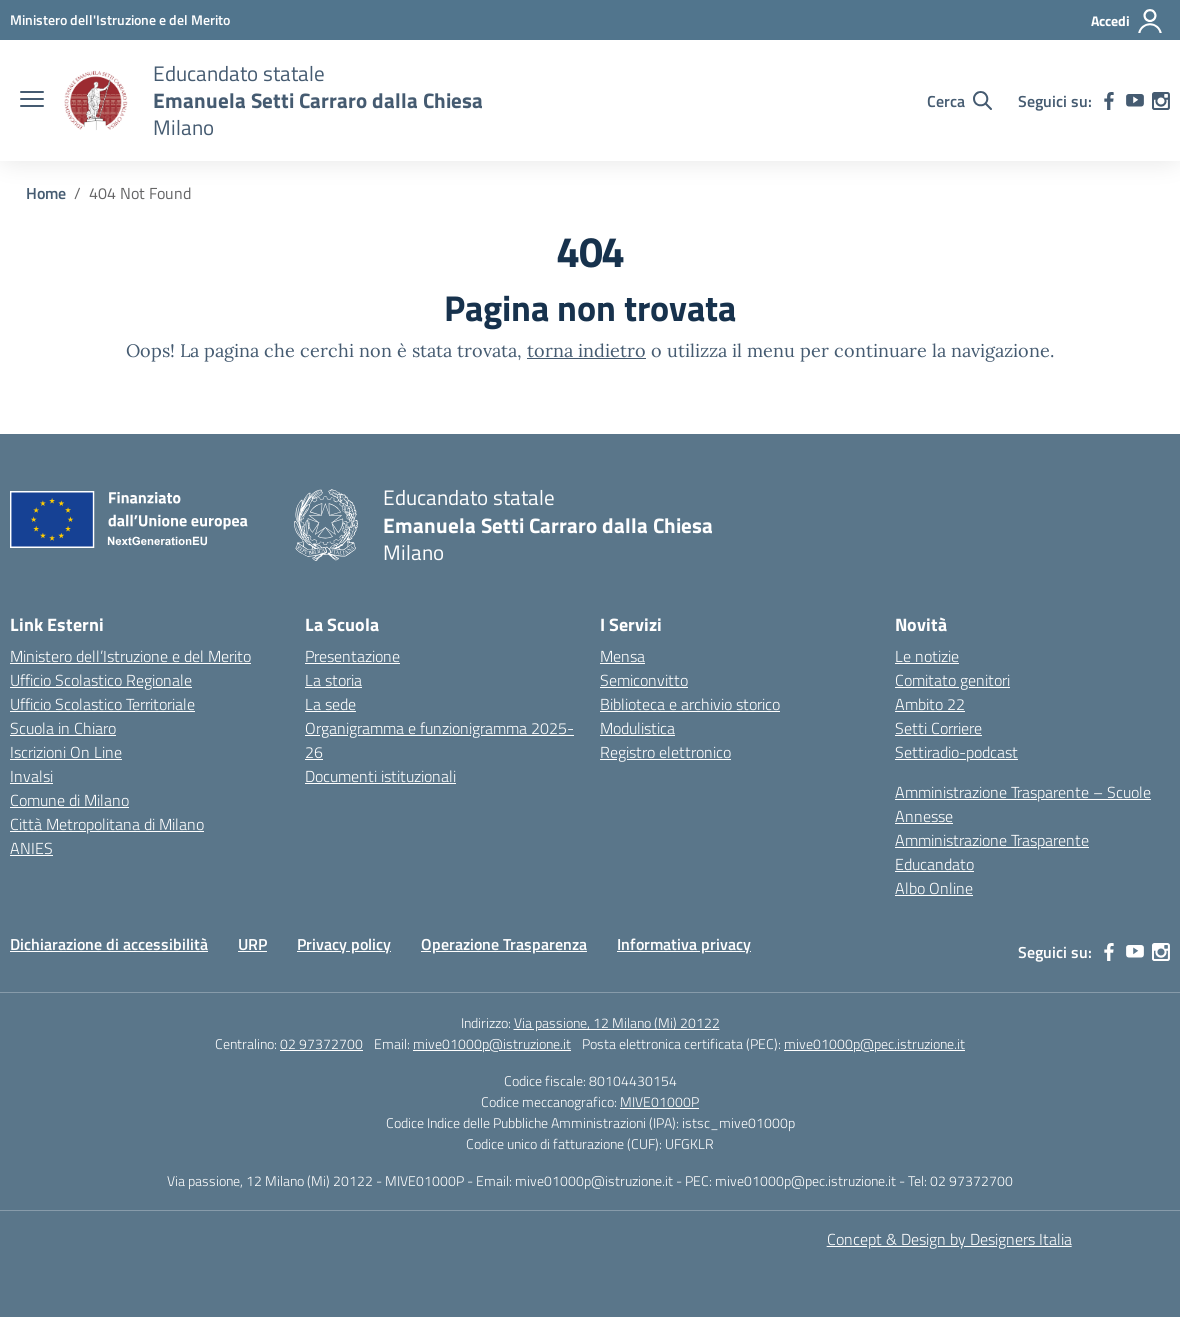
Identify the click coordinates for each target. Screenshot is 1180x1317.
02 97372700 (321, 1043)
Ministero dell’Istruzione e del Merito (130, 656)
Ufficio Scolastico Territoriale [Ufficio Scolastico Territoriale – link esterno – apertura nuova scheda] (102, 704)
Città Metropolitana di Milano (107, 824)
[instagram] (1161, 101)
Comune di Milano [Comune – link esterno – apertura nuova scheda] (69, 800)
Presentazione (352, 656)
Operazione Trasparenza (504, 944)
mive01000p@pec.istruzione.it (874, 1043)
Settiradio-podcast (956, 752)
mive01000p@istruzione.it (492, 1043)
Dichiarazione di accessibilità (109, 944)
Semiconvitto (644, 680)
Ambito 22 (930, 704)
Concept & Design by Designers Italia (949, 1239)
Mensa (622, 656)
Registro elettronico (665, 752)
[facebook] (1109, 101)
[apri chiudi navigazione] (32, 101)
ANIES (31, 848)
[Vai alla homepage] (96, 101)
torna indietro (586, 350)
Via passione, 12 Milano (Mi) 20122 (617, 1022)
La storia (333, 680)
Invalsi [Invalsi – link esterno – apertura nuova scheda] (31, 776)
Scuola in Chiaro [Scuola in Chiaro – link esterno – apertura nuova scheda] (63, 728)
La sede (330, 704)
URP (252, 944)
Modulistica (637, 728)
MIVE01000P (659, 1101)
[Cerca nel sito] (959, 101)
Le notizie (927, 656)
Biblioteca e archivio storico (690, 704)
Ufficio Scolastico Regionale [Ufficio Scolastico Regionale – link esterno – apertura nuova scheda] (101, 680)
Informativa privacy (684, 944)
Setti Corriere (938, 728)
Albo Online (934, 888)
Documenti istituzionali (380, 776)
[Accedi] (1127, 21)
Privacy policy (344, 944)
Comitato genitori (952, 680)
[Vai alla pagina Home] (46, 193)
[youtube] (1135, 101)
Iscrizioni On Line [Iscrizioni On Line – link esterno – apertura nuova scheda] (66, 752)
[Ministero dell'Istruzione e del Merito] (120, 19)
